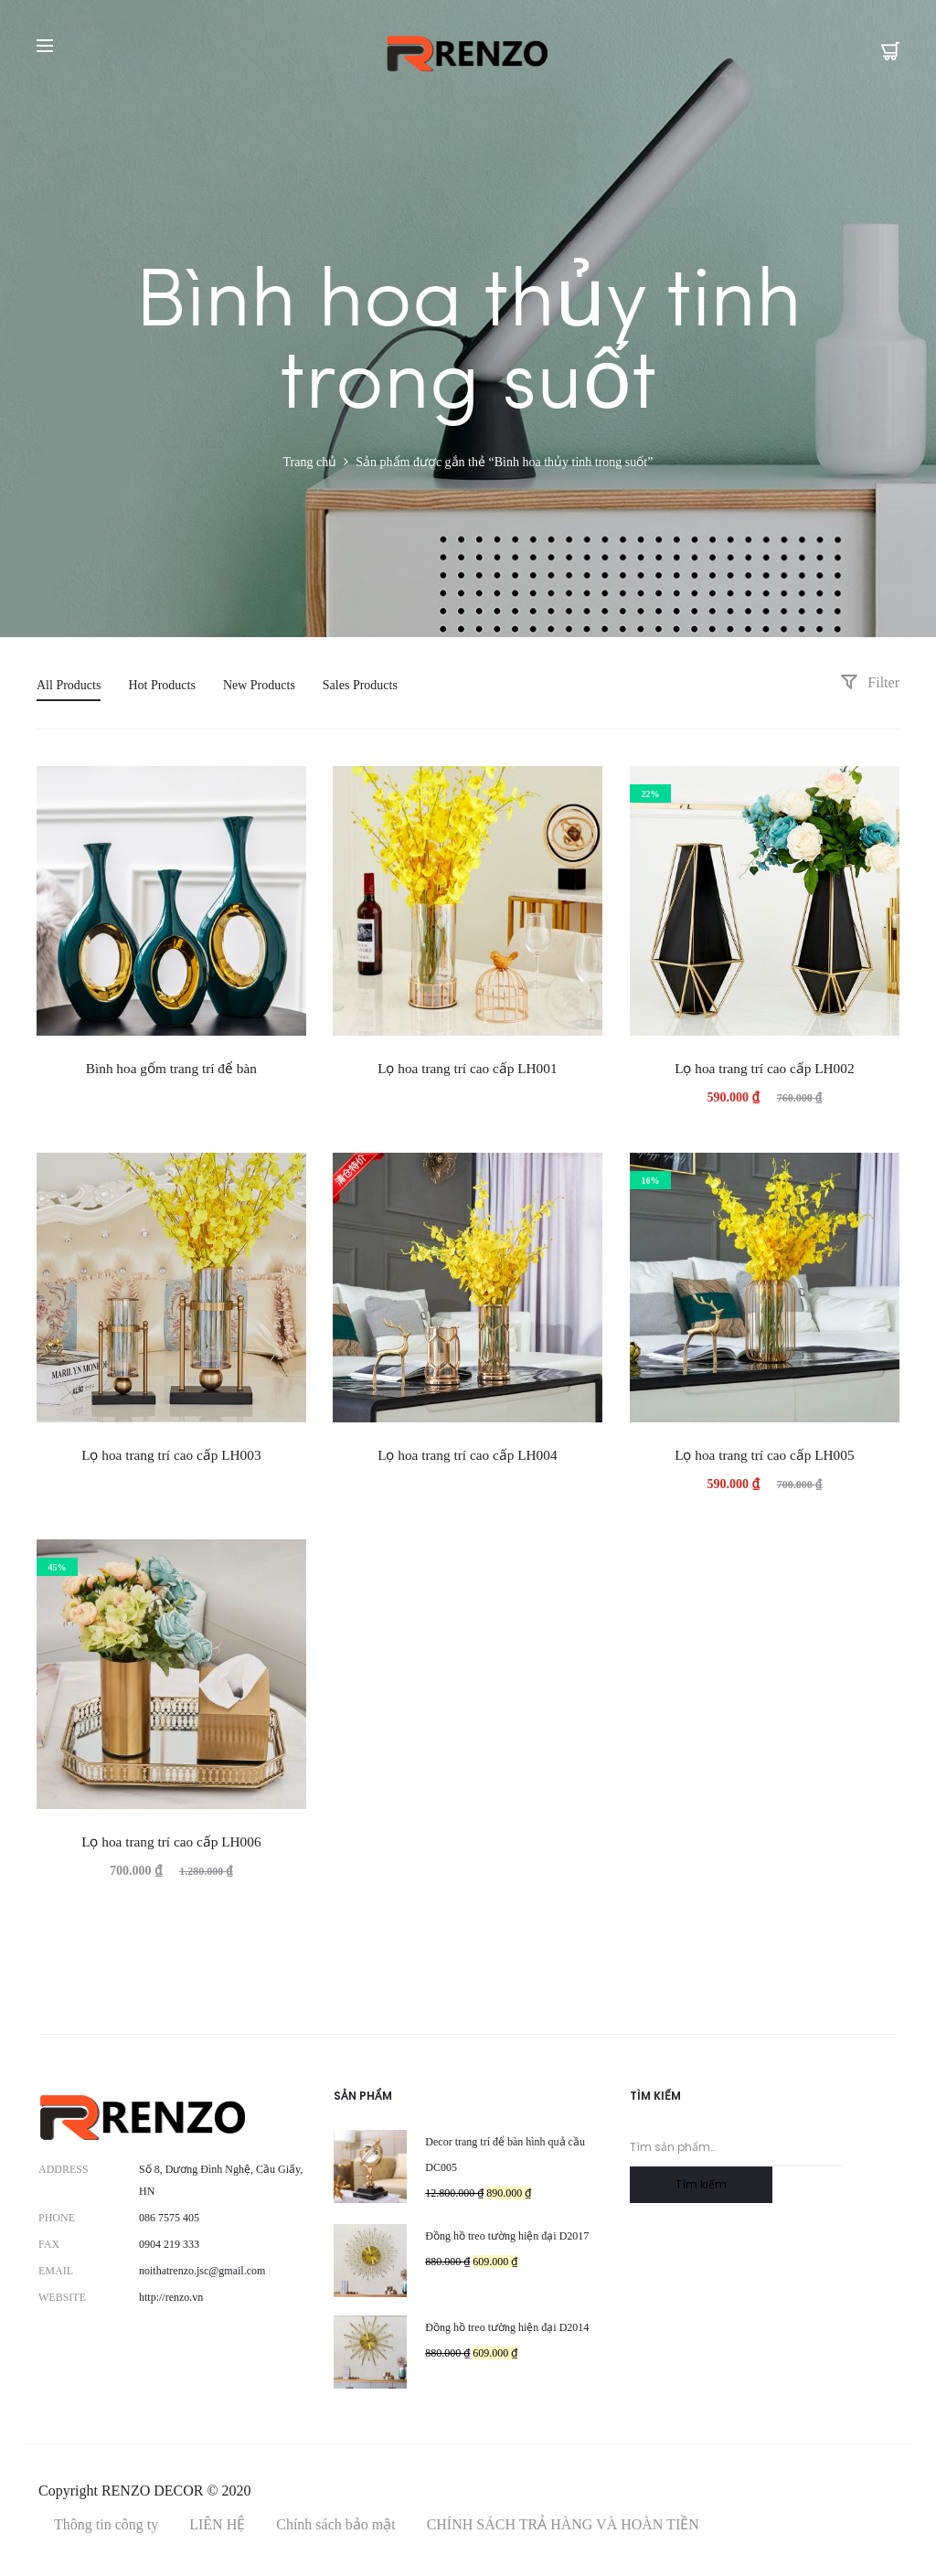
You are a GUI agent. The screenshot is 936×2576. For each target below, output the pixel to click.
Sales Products (360, 685)
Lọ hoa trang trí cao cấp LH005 (764, 1455)
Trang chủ (310, 462)
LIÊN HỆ (217, 2524)
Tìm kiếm (701, 2184)
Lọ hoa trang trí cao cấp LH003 (171, 1455)
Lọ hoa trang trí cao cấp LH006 (171, 1841)
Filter (869, 682)
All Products (69, 685)
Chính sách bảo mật (335, 2524)
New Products (259, 685)
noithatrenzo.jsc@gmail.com (202, 2270)
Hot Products (162, 685)
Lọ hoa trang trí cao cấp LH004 (467, 1455)
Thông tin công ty (106, 2524)
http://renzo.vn (171, 2297)
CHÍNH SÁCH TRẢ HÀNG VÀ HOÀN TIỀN (563, 2524)
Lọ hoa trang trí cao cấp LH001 (467, 1068)
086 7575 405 (169, 2217)
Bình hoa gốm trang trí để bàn (171, 1068)
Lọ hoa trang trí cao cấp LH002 (764, 1068)
